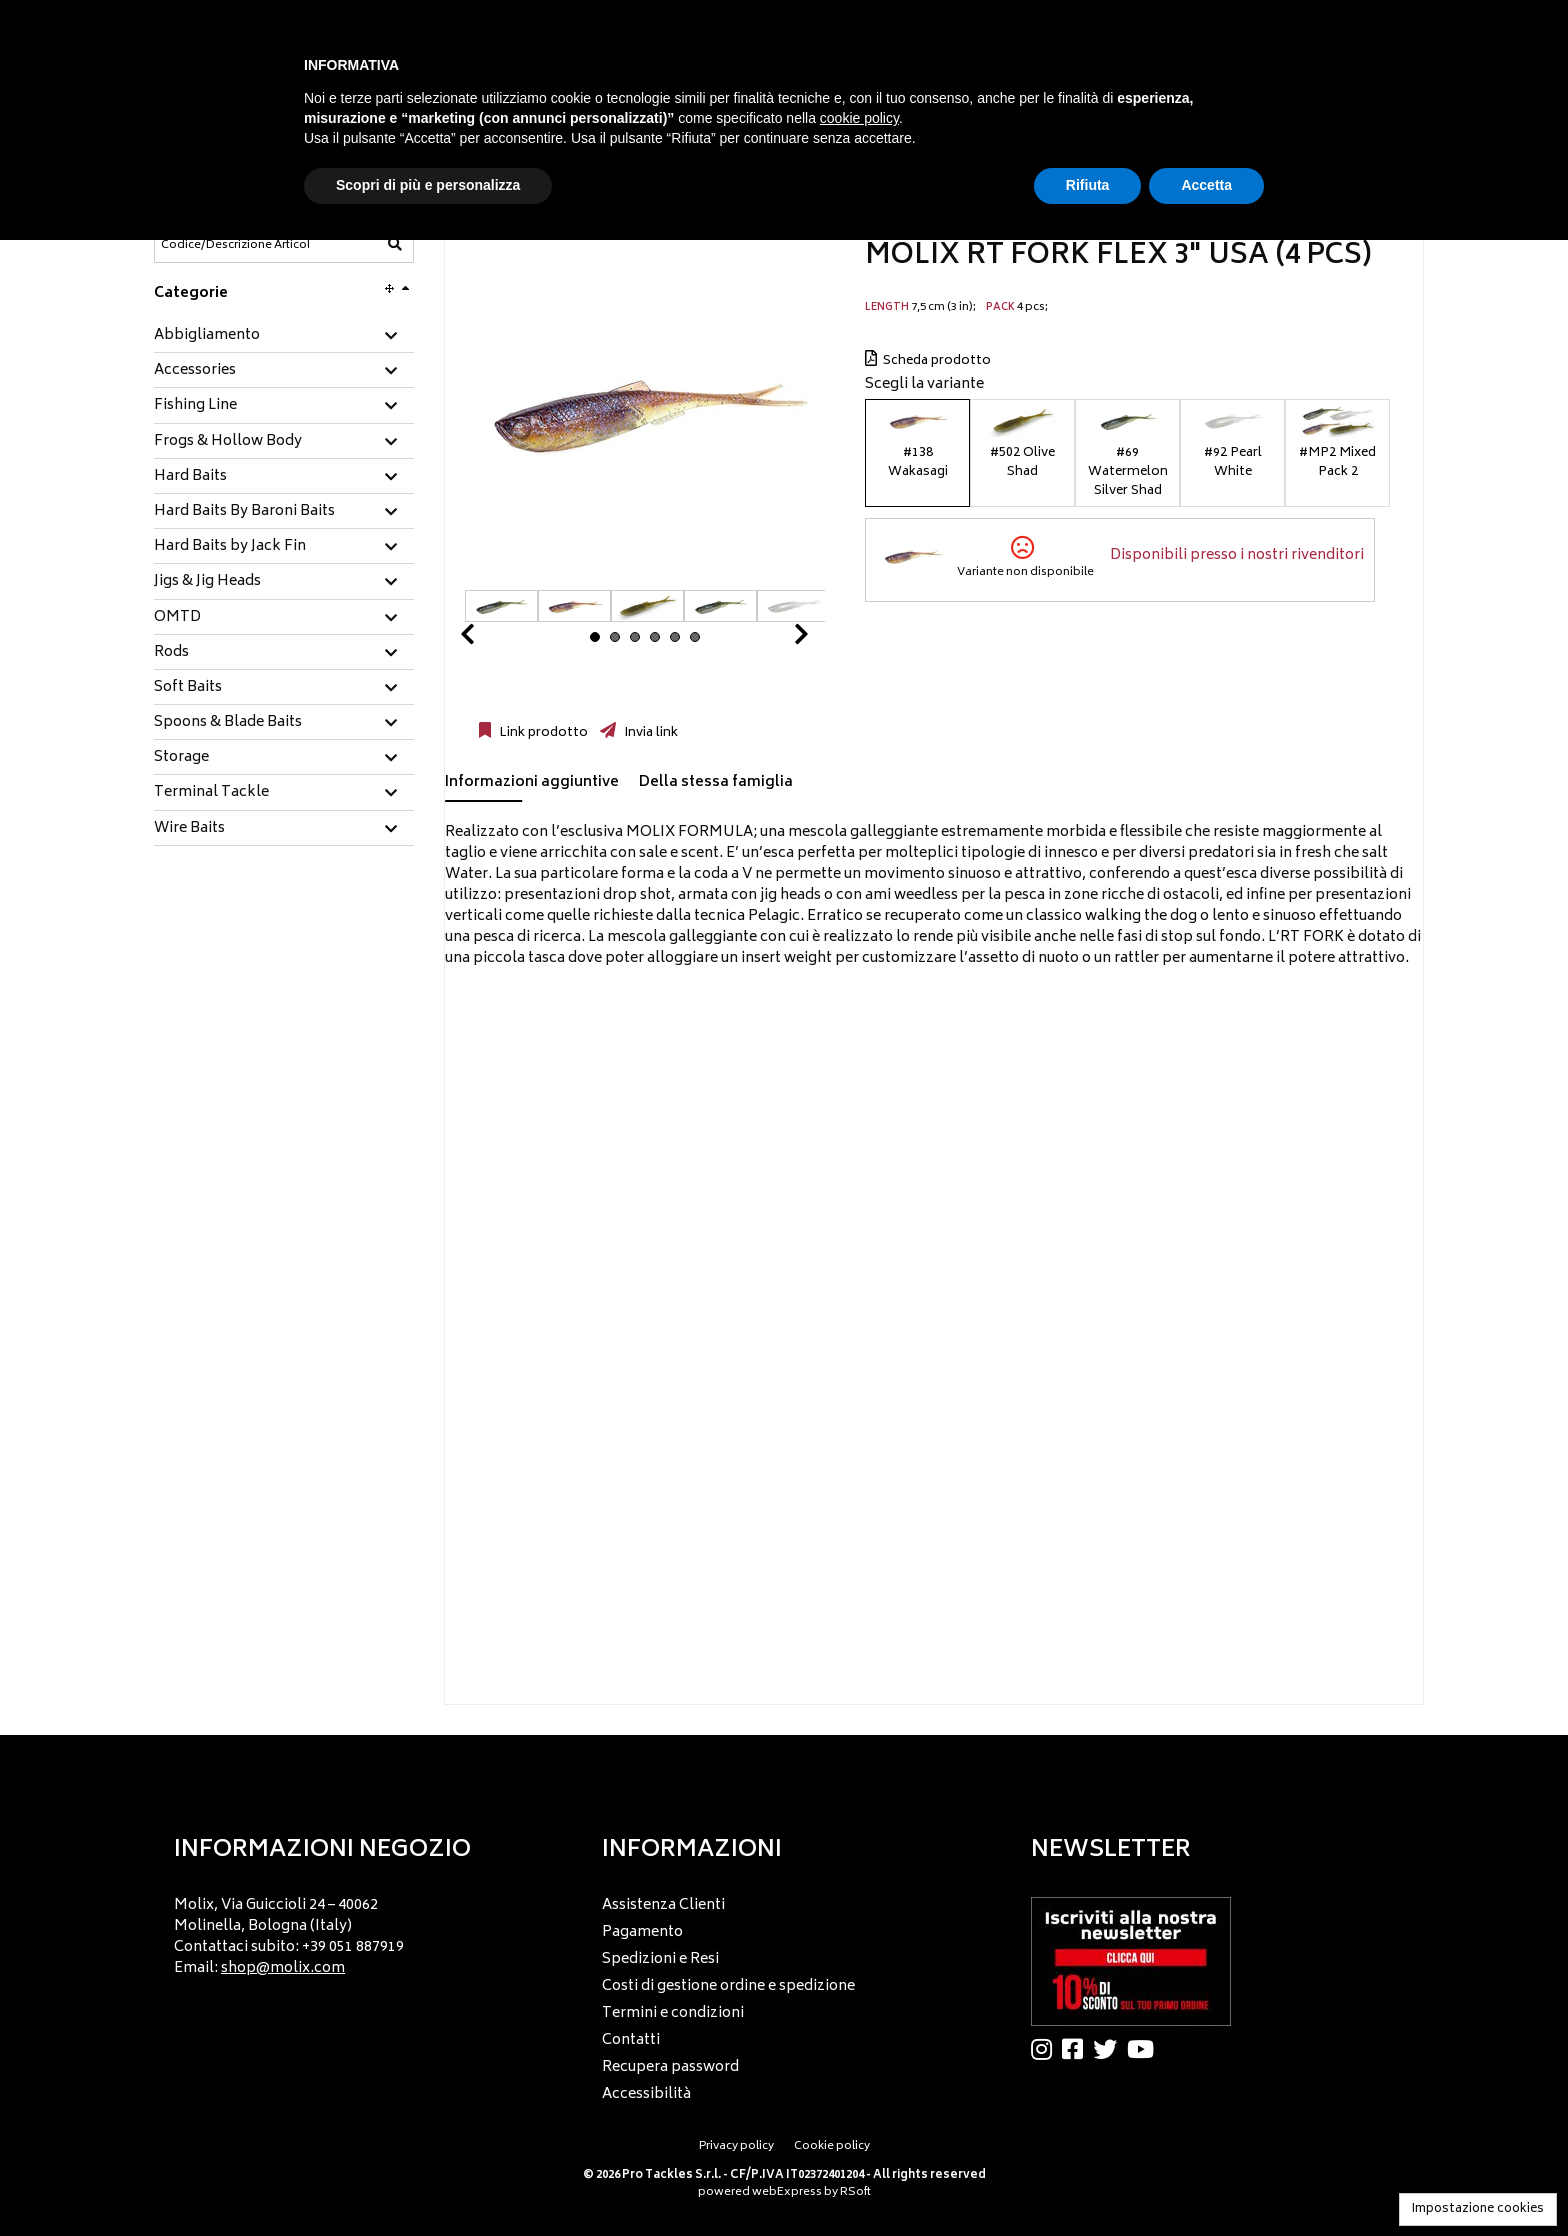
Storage (181, 758)
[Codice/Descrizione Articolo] (235, 245)
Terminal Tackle (211, 793)
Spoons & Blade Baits (228, 723)
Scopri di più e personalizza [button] (428, 185)
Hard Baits (190, 477)
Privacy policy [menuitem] (736, 2146)
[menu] (355, 1931)
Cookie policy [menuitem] (832, 2146)
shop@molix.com (283, 1968)
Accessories (195, 371)
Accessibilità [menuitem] (646, 2094)
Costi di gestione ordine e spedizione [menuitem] (728, 1986)
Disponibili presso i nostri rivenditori (1237, 555)
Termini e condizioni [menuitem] (673, 2013)
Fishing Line (195, 406)
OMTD (177, 618)
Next (777, 639)
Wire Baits (189, 829)
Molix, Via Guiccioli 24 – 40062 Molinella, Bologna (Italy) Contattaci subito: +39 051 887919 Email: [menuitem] (289, 1937)
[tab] (284, 336)
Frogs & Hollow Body (228, 442)
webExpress (787, 2192)
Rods (171, 653)
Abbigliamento (207, 336)
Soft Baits (188, 688)
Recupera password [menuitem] (670, 2067)
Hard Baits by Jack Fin (230, 547)
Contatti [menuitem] (631, 2040)
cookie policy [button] (859, 118)
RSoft (855, 2192)
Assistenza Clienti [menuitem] (663, 1905)
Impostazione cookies (1478, 2209)
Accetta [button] (1206, 185)
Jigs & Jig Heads (207, 582)
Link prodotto (542, 733)
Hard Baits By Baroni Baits (244, 512)
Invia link (649, 733)
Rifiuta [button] (1088, 185)
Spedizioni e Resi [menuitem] (660, 1959)
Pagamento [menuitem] (642, 1932)
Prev (491, 639)
